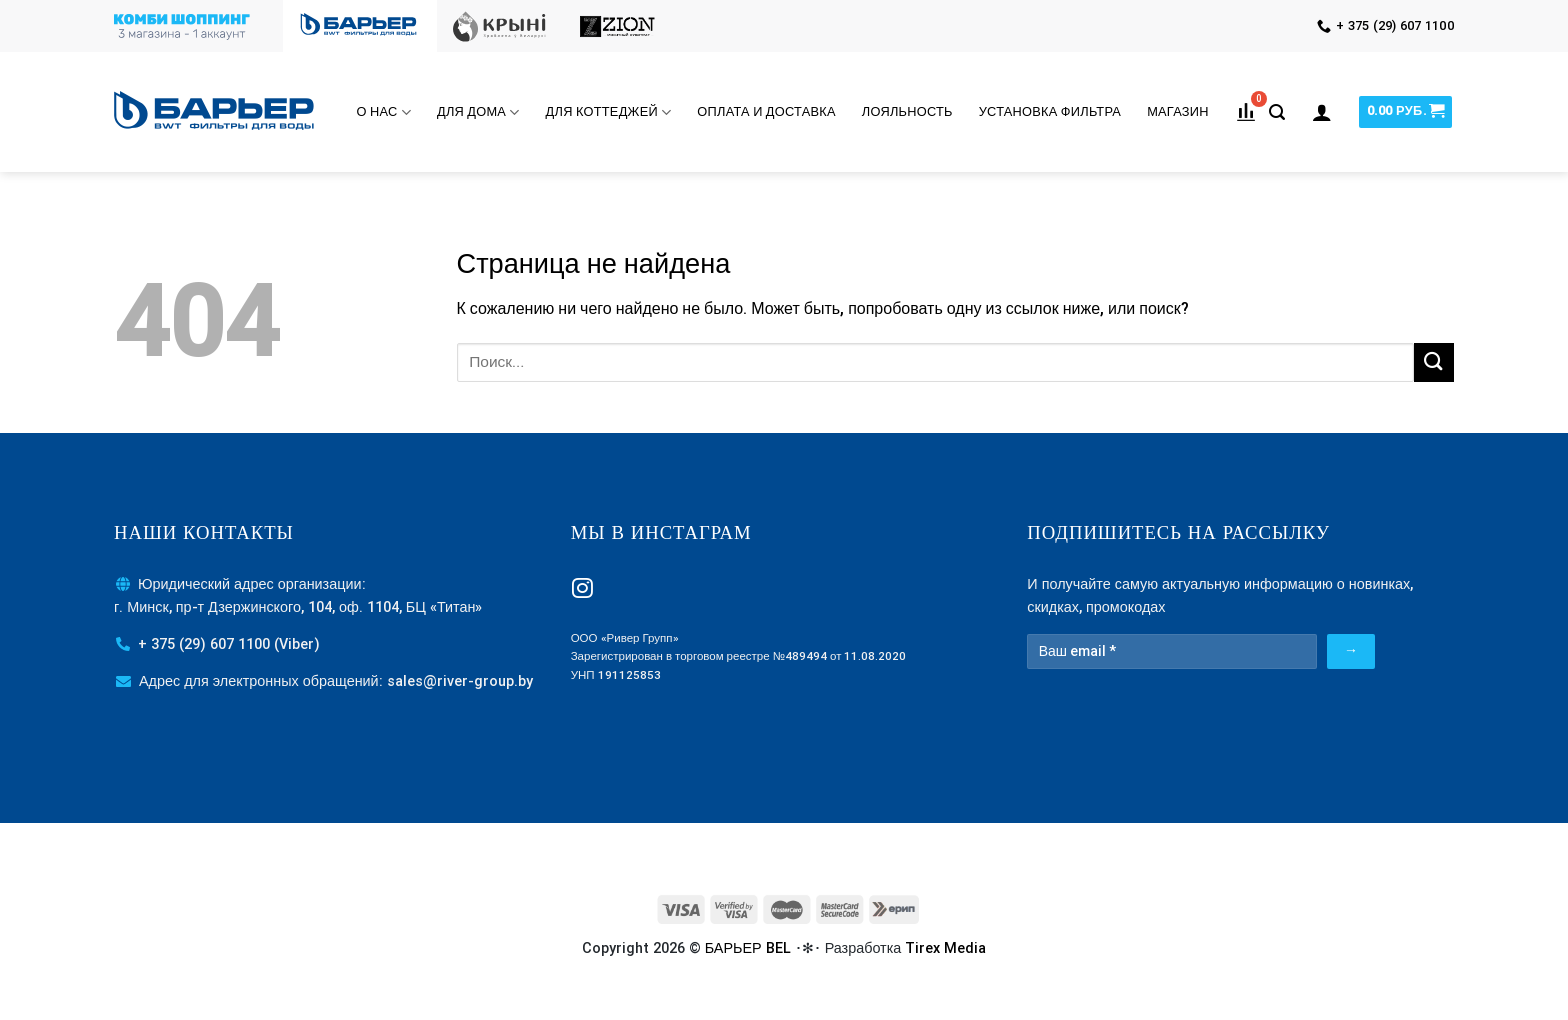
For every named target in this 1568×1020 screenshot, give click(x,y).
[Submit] (1434, 362)
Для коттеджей (609, 112)
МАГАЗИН (1178, 111)
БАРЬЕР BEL (748, 948)
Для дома (478, 112)
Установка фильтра (1050, 111)
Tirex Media (945, 948)
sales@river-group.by (460, 681)
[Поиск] (1277, 112)
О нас (384, 112)
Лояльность (907, 111)
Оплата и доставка (766, 111)
